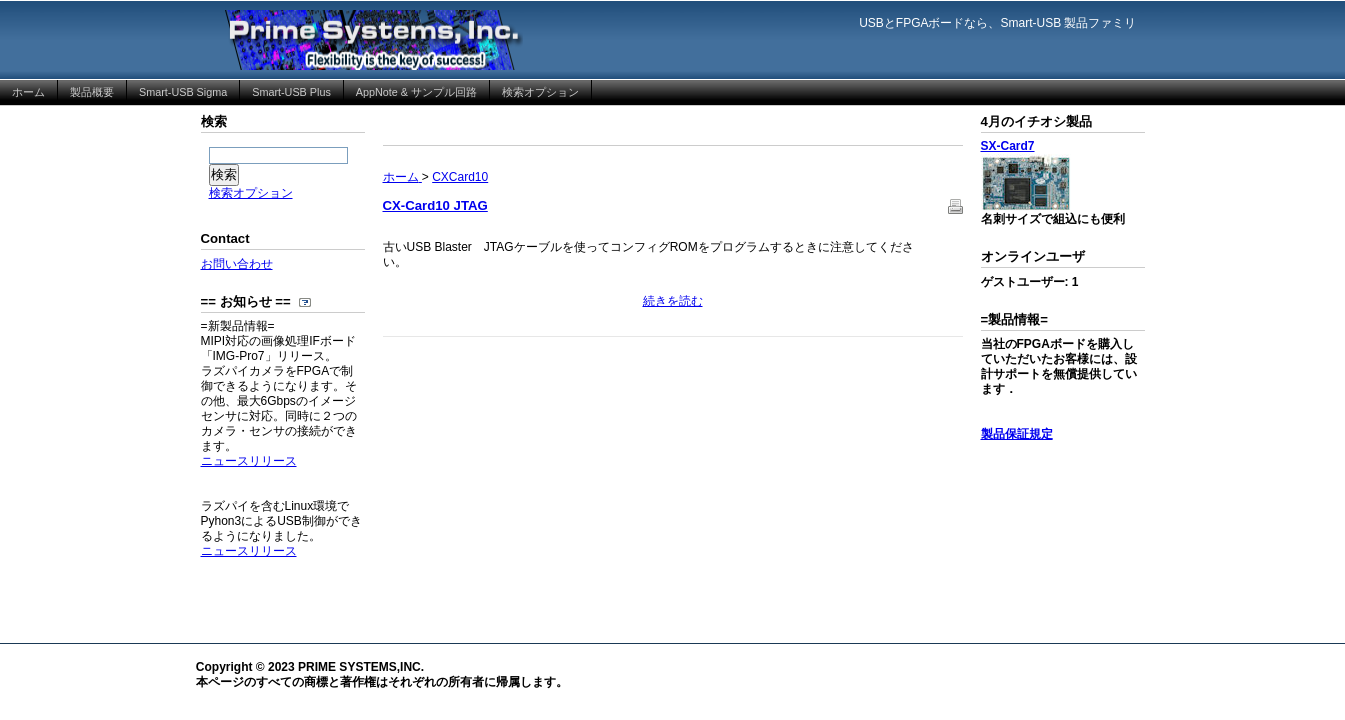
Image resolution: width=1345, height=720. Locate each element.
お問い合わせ (237, 264)
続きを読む (673, 301)
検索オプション (251, 193)
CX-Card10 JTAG (435, 205)
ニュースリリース (249, 461)
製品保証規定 (1017, 434)
